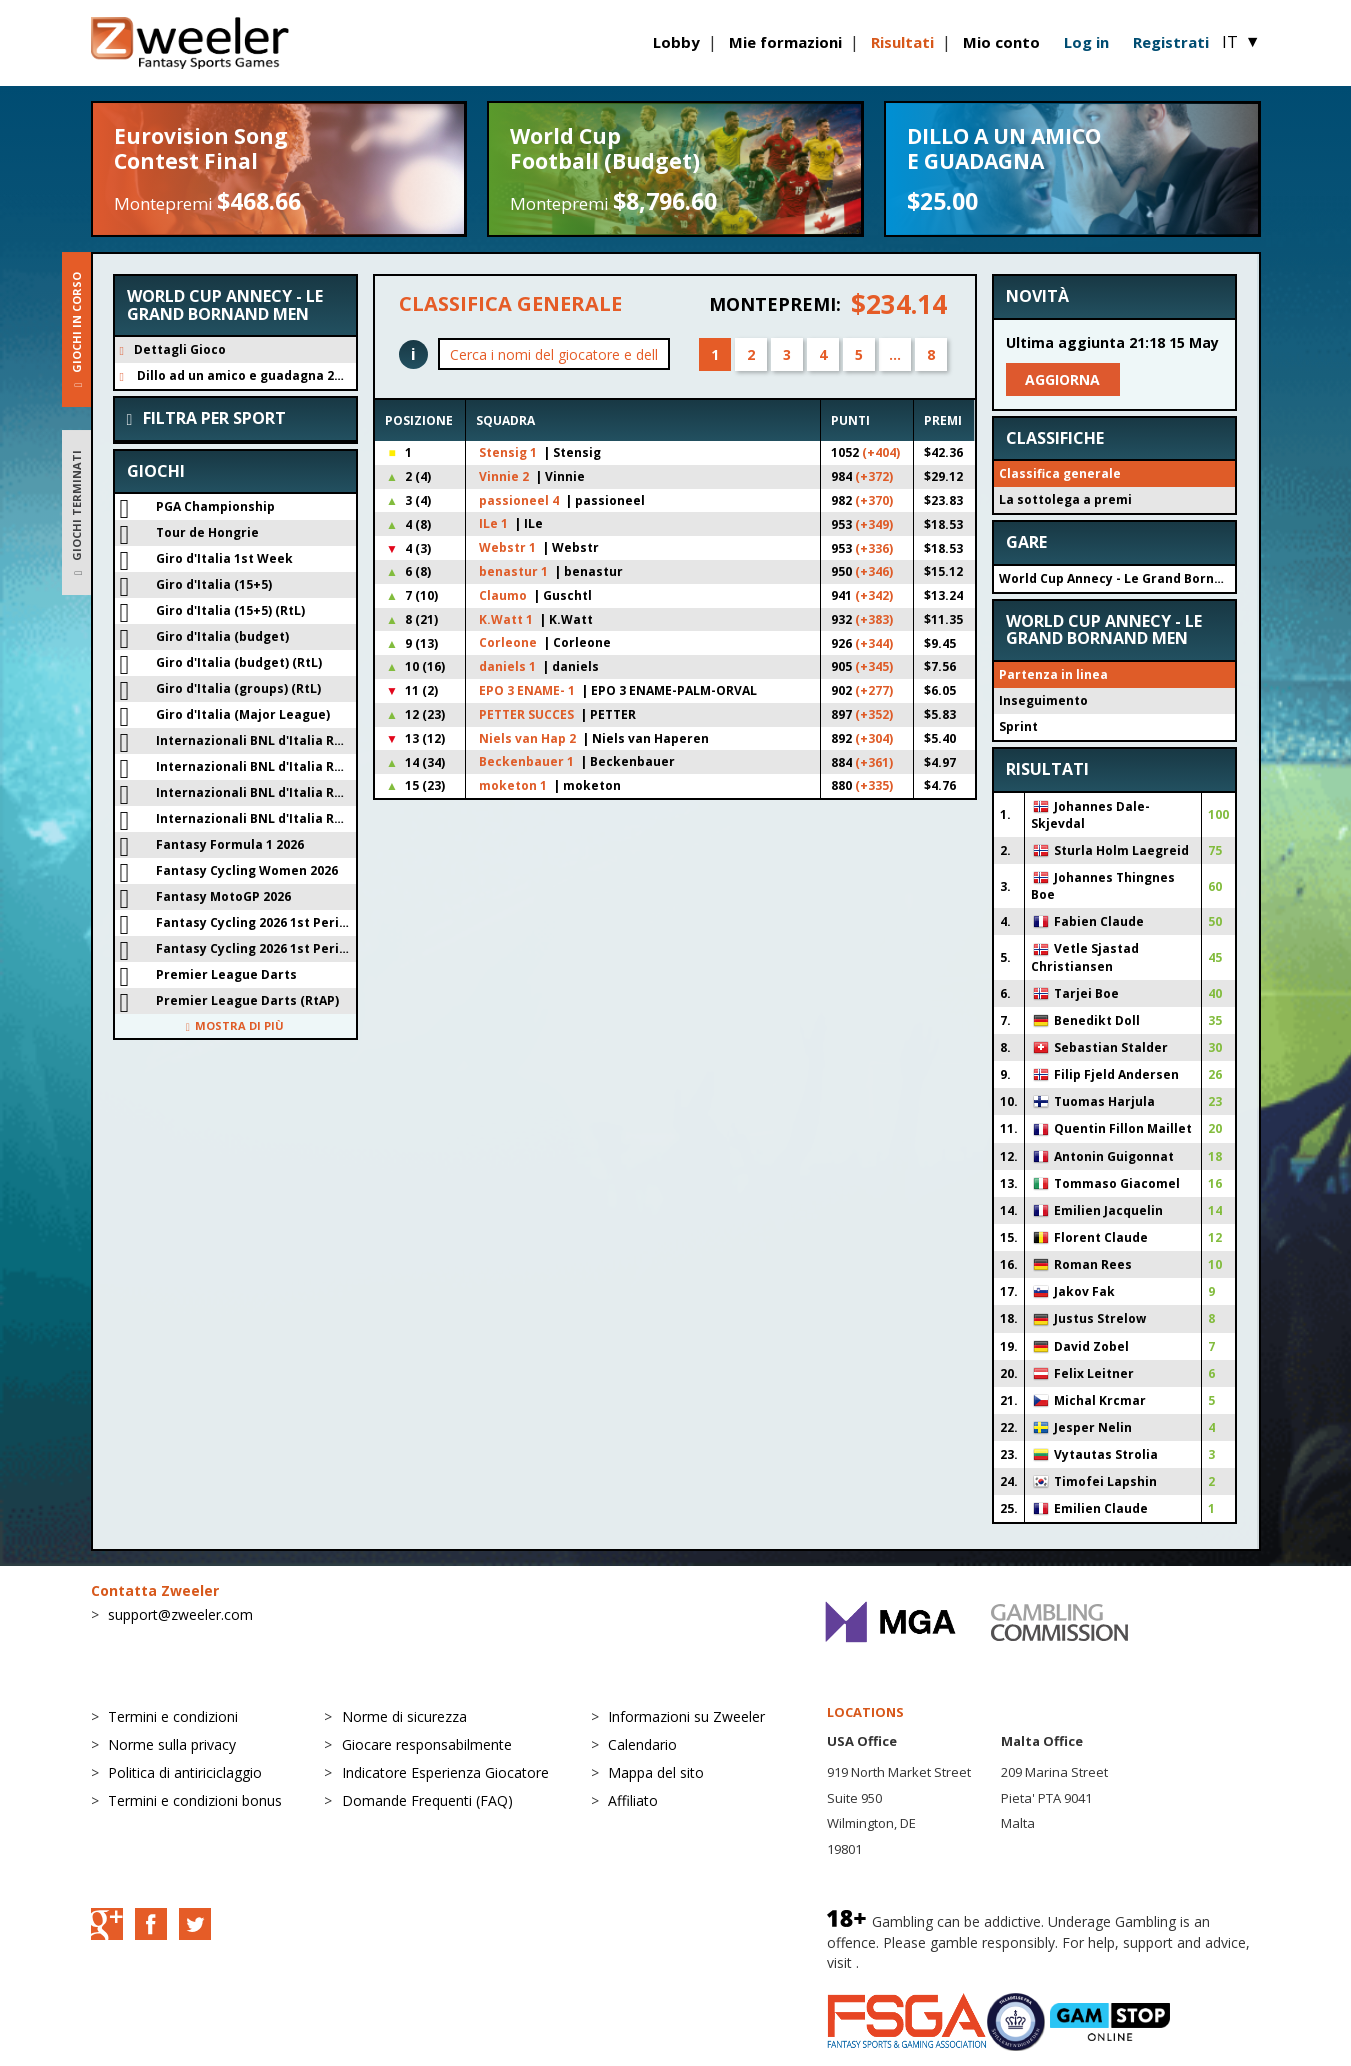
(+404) (881, 452)
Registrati (1171, 42)
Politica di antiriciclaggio (185, 1772)
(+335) (874, 785)
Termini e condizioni (173, 1716)
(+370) (874, 500)
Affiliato (633, 1800)
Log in (1086, 42)
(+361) (874, 762)
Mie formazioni (785, 42)
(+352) (874, 714)
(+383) (874, 619)
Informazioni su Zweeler (686, 1716)
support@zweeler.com (180, 1614)
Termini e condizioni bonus (195, 1800)
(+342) (874, 595)
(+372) (874, 476)
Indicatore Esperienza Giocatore (445, 1772)
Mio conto (1001, 42)
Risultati (902, 42)
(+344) (874, 643)
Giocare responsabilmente (427, 1744)
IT (1241, 42)
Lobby (676, 42)
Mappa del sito (656, 1772)
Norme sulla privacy (172, 1744)
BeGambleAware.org (930, 1962)
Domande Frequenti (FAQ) (427, 1800)
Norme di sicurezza (404, 1716)
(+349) (874, 524)
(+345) (874, 666)
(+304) (874, 738)
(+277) (874, 690)
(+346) (874, 571)
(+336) (874, 548)
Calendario (642, 1744)
